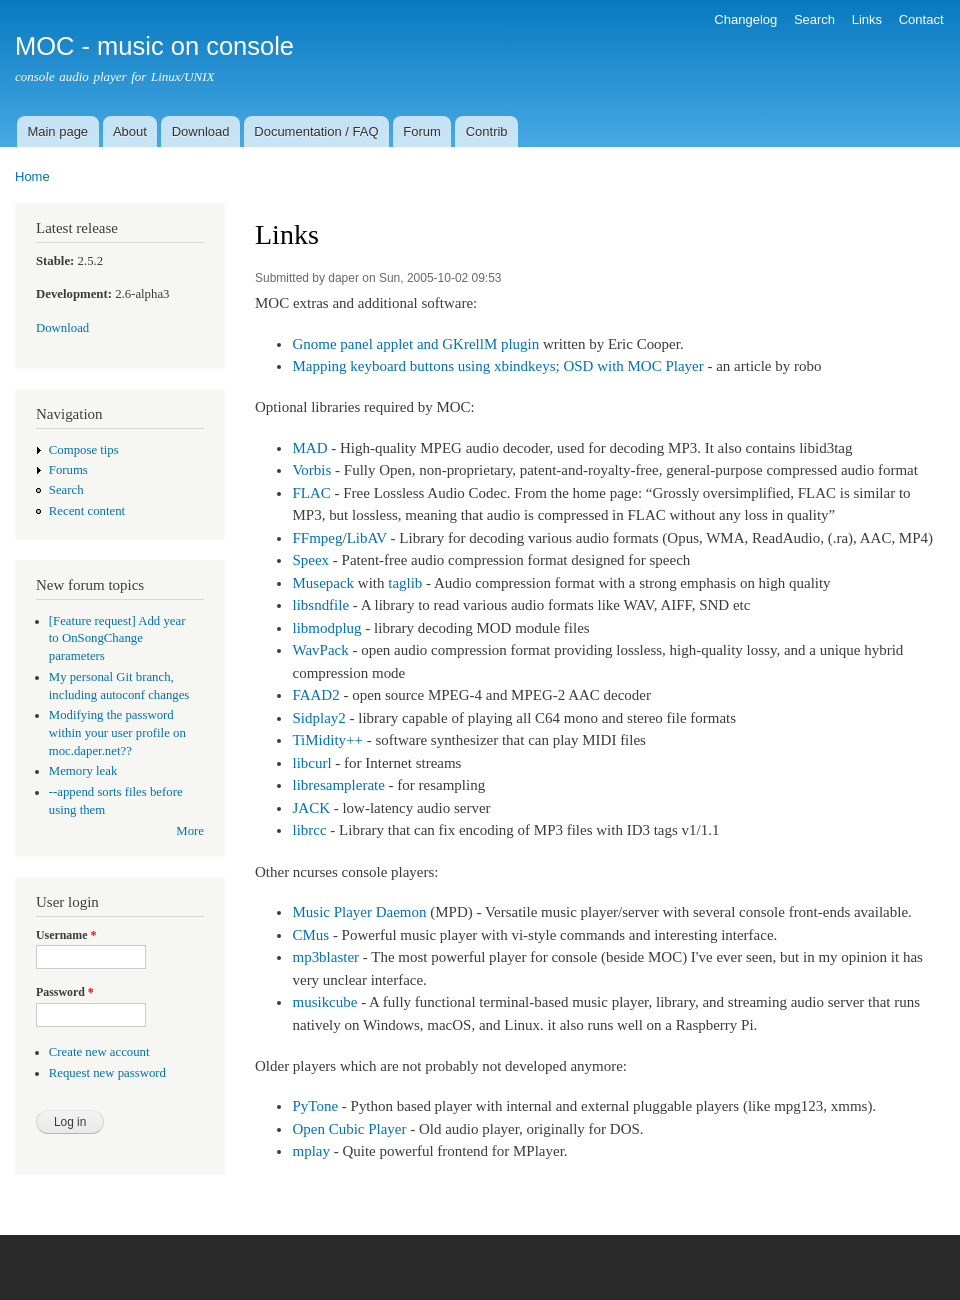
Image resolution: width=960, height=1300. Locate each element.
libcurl (311, 763)
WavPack (320, 650)
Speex (310, 560)
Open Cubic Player (349, 1129)
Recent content (87, 511)
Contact (921, 19)
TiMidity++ (327, 740)
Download (201, 131)
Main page (57, 131)
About (130, 131)
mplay (310, 1151)
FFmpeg (317, 538)
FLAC (311, 493)
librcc (309, 830)
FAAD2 (315, 695)
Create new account (99, 1052)
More (190, 831)
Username (66, 935)
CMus (310, 935)
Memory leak (83, 771)
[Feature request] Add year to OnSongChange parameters (117, 639)
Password (65, 992)
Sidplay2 (318, 718)
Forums (68, 470)
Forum (422, 131)
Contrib (487, 131)
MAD (309, 448)
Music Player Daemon (359, 912)
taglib (405, 583)
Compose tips (84, 450)
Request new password (107, 1073)
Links (867, 19)
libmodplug (326, 628)
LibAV (367, 538)
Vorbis (311, 470)
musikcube (324, 1002)
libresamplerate (338, 785)
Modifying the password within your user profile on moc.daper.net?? (117, 733)
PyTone (315, 1106)
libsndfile (320, 605)
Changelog (745, 19)
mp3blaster (325, 957)
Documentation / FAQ (316, 131)
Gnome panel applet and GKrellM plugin (415, 344)
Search (814, 19)
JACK (310, 808)
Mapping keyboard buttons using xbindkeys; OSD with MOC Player (497, 366)
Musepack (323, 583)
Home (32, 176)
